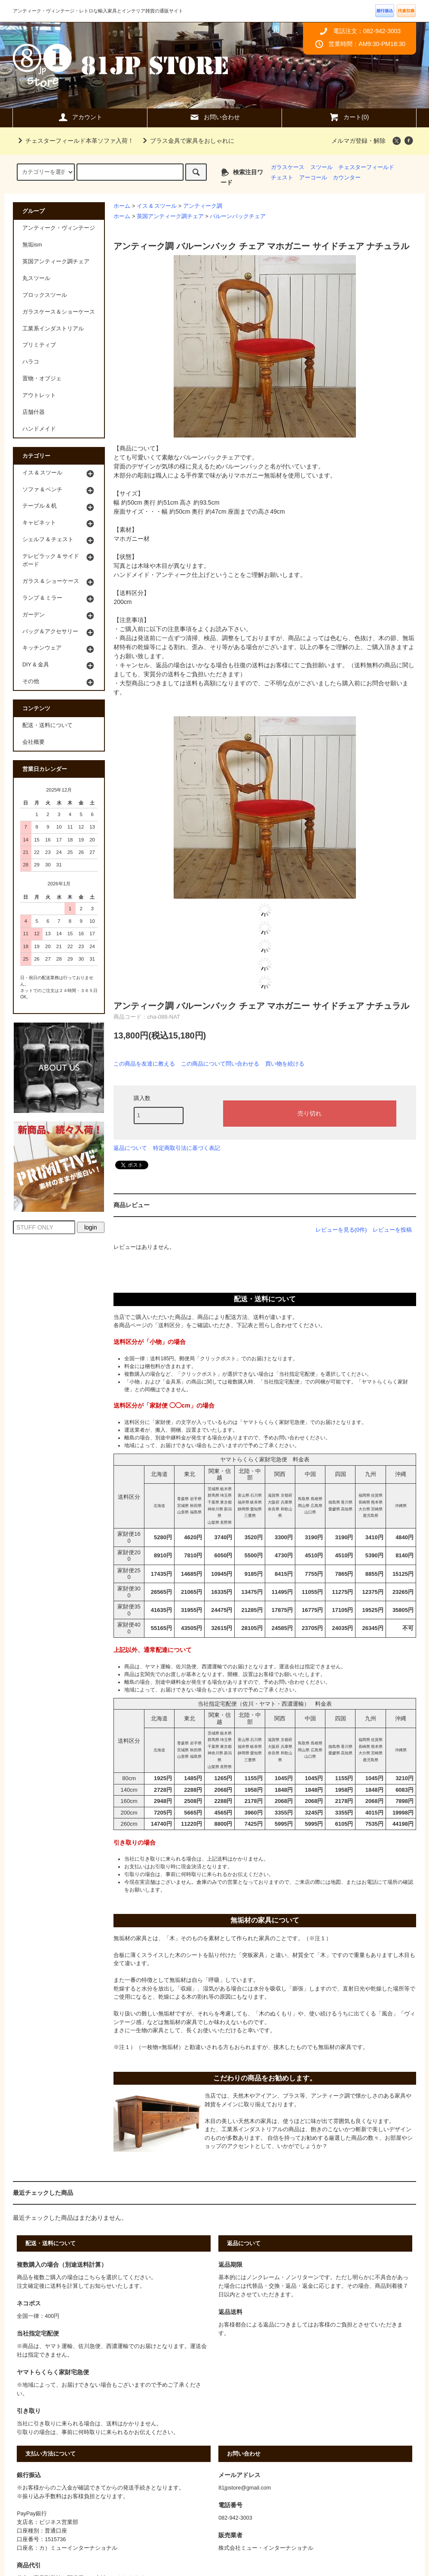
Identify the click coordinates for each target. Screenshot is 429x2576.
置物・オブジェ (41, 379)
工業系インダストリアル (53, 329)
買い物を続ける (284, 1063)
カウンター (347, 178)
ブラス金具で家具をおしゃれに (187, 140)
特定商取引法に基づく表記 (186, 1148)
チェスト (282, 178)
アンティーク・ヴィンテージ (58, 228)
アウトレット (39, 395)
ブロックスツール (44, 295)
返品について (130, 1148)
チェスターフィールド (366, 167)
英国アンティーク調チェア (170, 216)
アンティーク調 (202, 206)
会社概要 (33, 742)
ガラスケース (287, 167)
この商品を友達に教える (144, 1063)
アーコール (313, 178)
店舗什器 (33, 412)
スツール (321, 167)
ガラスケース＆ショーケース (58, 312)
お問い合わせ (214, 117)
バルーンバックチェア (238, 216)
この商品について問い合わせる (220, 1063)
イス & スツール (157, 206)
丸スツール (36, 278)
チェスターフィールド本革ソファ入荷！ (74, 140)
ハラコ (30, 362)
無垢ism (32, 245)
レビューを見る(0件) (341, 1229)
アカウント (80, 117)
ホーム (121, 206)
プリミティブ (39, 345)
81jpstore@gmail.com (244, 2488)
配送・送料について (47, 725)
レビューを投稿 (392, 1229)
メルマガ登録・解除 (358, 140)
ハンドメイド (39, 429)
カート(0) (349, 117)
